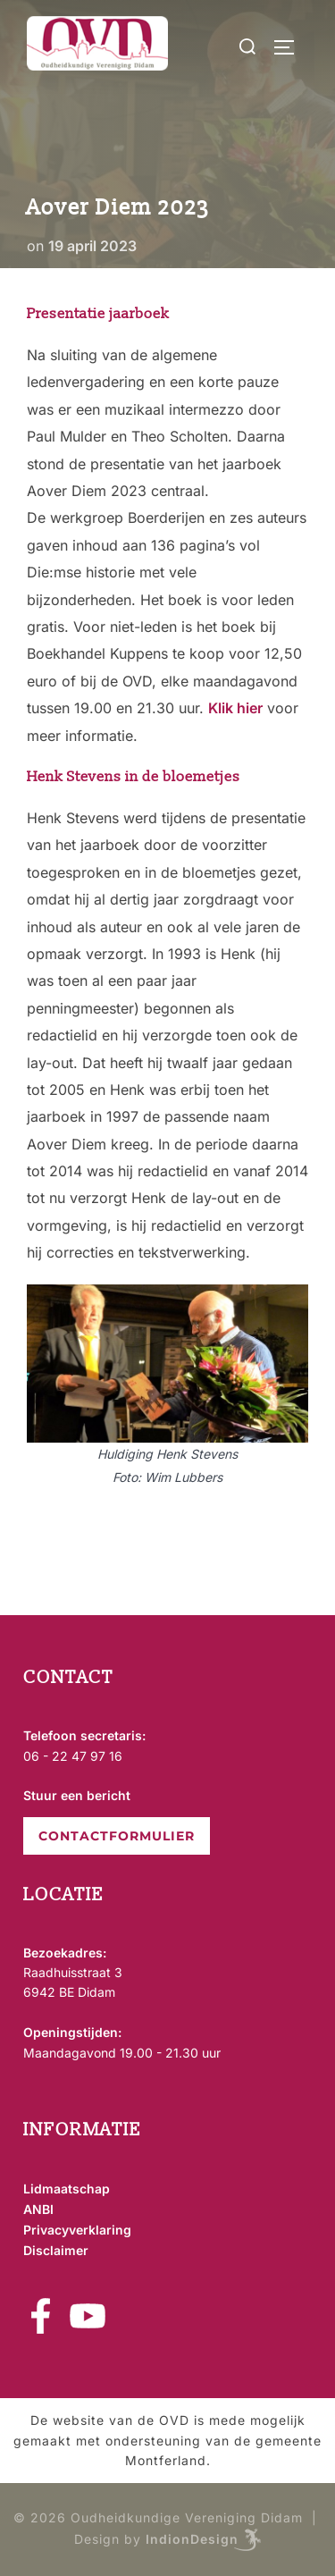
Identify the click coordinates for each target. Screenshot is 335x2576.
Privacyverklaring (77, 2229)
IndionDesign (192, 2538)
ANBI (38, 2209)
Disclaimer (55, 2250)
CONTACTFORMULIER (116, 1836)
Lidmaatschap (66, 2188)
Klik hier (235, 708)
